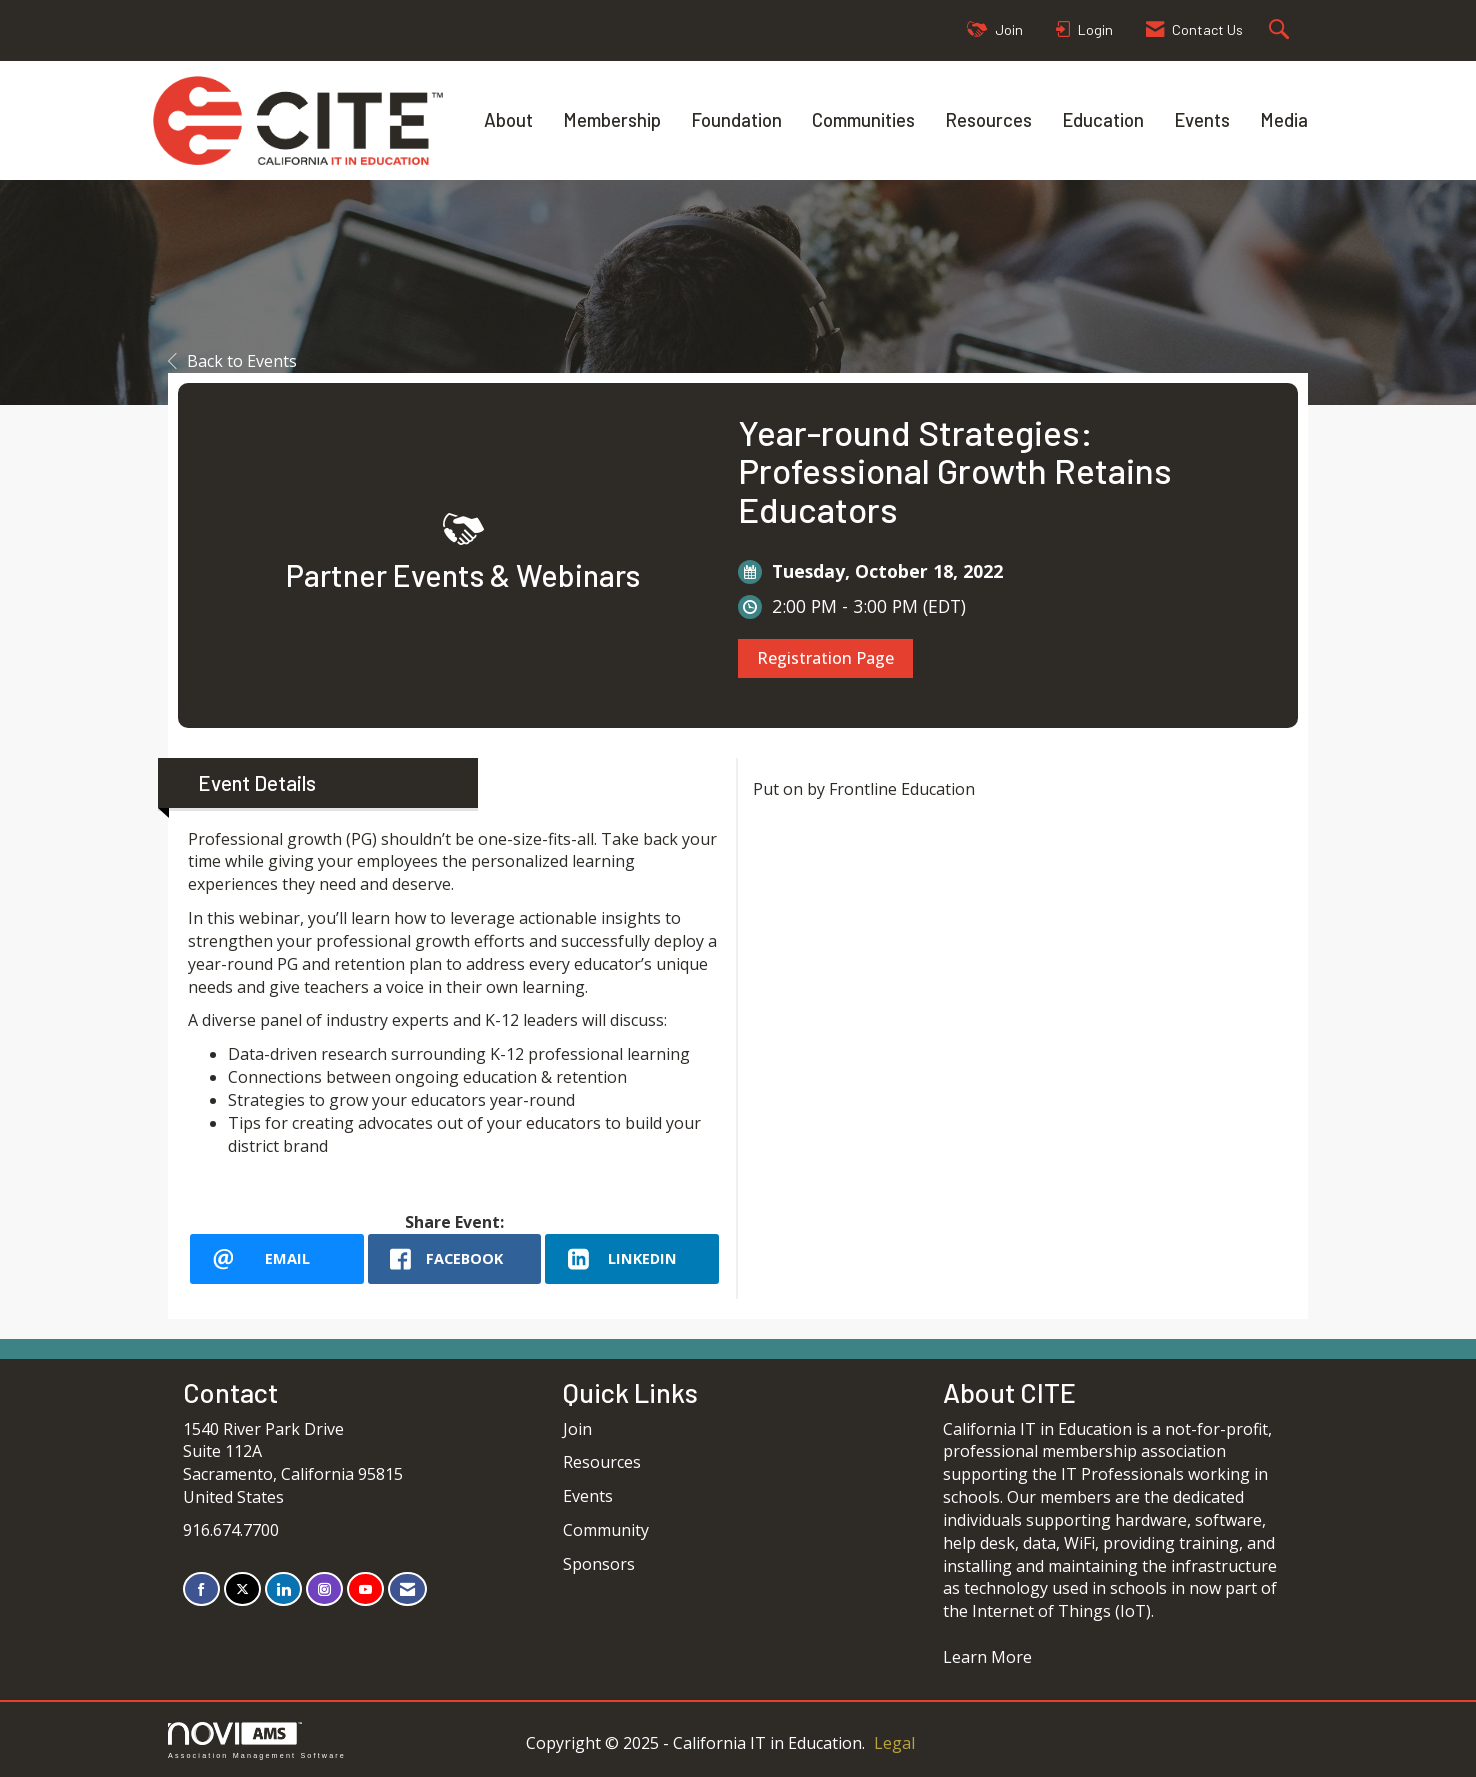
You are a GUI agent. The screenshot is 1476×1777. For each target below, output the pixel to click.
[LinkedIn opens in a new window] (632, 1259)
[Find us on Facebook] (201, 1589)
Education (1103, 119)
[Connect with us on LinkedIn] (283, 1589)
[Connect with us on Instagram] (324, 1589)
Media (1284, 119)
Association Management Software (257, 1740)
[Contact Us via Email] (407, 1589)
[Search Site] (1281, 30)
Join (577, 1429)
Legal (894, 1743)
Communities (863, 119)
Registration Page (825, 658)
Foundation (736, 119)
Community (606, 1530)
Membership (612, 119)
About (508, 119)
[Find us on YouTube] (365, 1589)
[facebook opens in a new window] (455, 1259)
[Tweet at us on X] (242, 1589)
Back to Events (232, 361)
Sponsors (599, 1564)
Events (1202, 119)
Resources (988, 119)
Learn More (987, 1657)
